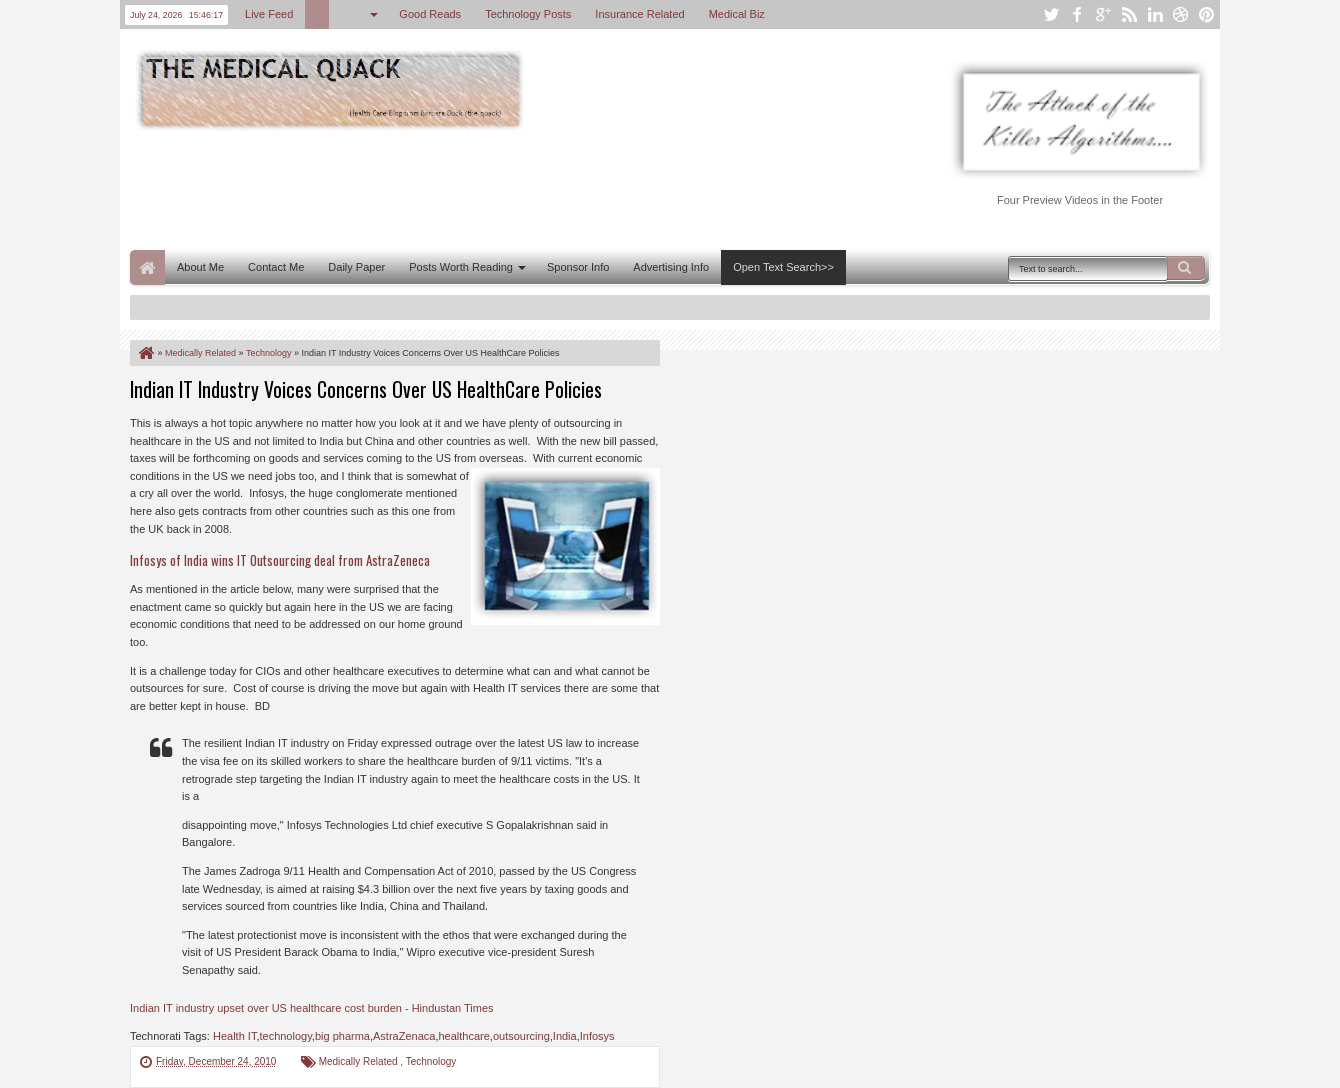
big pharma (342, 1036)
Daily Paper (356, 267)
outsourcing (521, 1036)
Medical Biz (737, 14)
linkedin (1155, 14)
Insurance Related (639, 14)
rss (1129, 14)
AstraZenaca (404, 1036)
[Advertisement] (494, 188)
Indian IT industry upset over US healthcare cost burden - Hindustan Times (312, 1008)
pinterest (1207, 14)
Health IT (234, 1036)
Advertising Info (671, 267)
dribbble (1181, 14)
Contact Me (276, 267)
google (1103, 14)
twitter (1051, 14)
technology (285, 1036)
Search (1186, 268)
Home (147, 267)
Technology (431, 1061)
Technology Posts (528, 14)
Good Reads (430, 14)
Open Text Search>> (783, 267)
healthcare (463, 1036)
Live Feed (269, 14)
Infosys (597, 1036)
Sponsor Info (578, 267)
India (565, 1036)
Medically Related (360, 1061)
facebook (1077, 14)
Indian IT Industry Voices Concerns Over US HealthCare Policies (366, 389)
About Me (200, 267)
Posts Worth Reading (461, 267)
